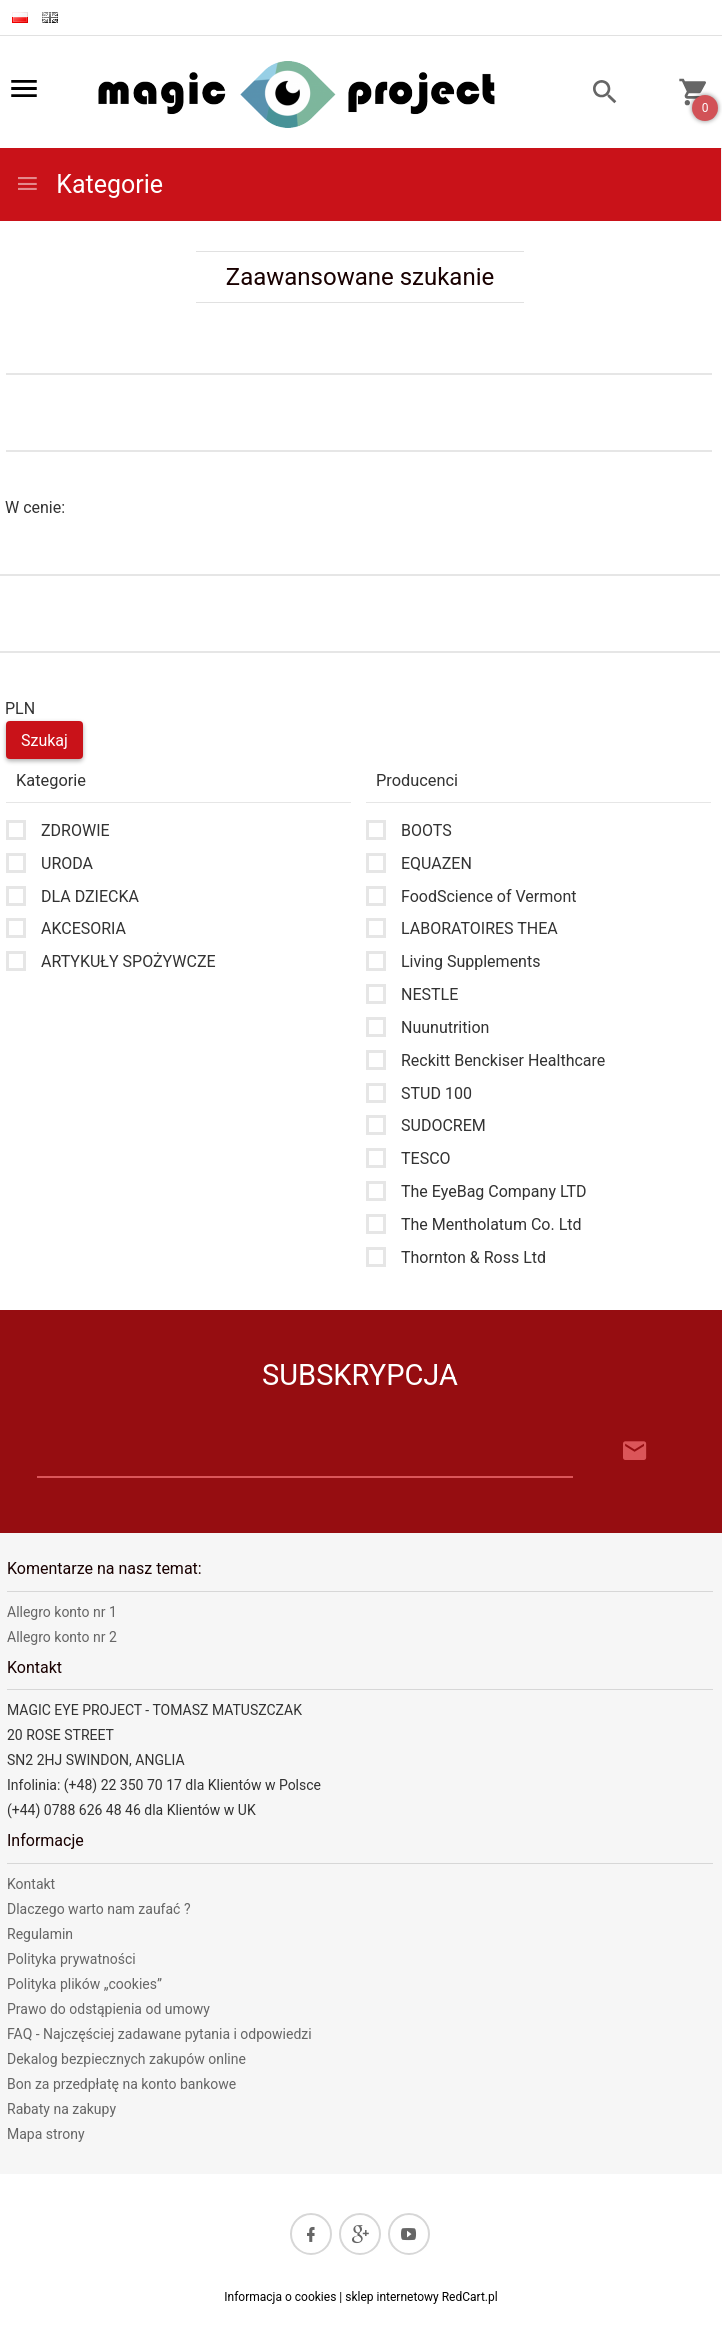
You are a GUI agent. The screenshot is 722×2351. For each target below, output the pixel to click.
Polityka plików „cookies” (84, 1984)
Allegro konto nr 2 (62, 1637)
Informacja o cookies (280, 2297)
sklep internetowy (392, 2297)
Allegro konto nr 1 (62, 1612)
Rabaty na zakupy (61, 2109)
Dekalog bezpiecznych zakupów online (126, 2059)
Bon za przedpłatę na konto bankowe (121, 2084)
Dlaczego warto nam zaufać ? (99, 1909)
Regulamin (40, 1934)
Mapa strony (46, 2134)
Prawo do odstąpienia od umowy (108, 2009)
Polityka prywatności (71, 1959)
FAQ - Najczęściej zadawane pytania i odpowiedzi (159, 2034)
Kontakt (31, 1884)
